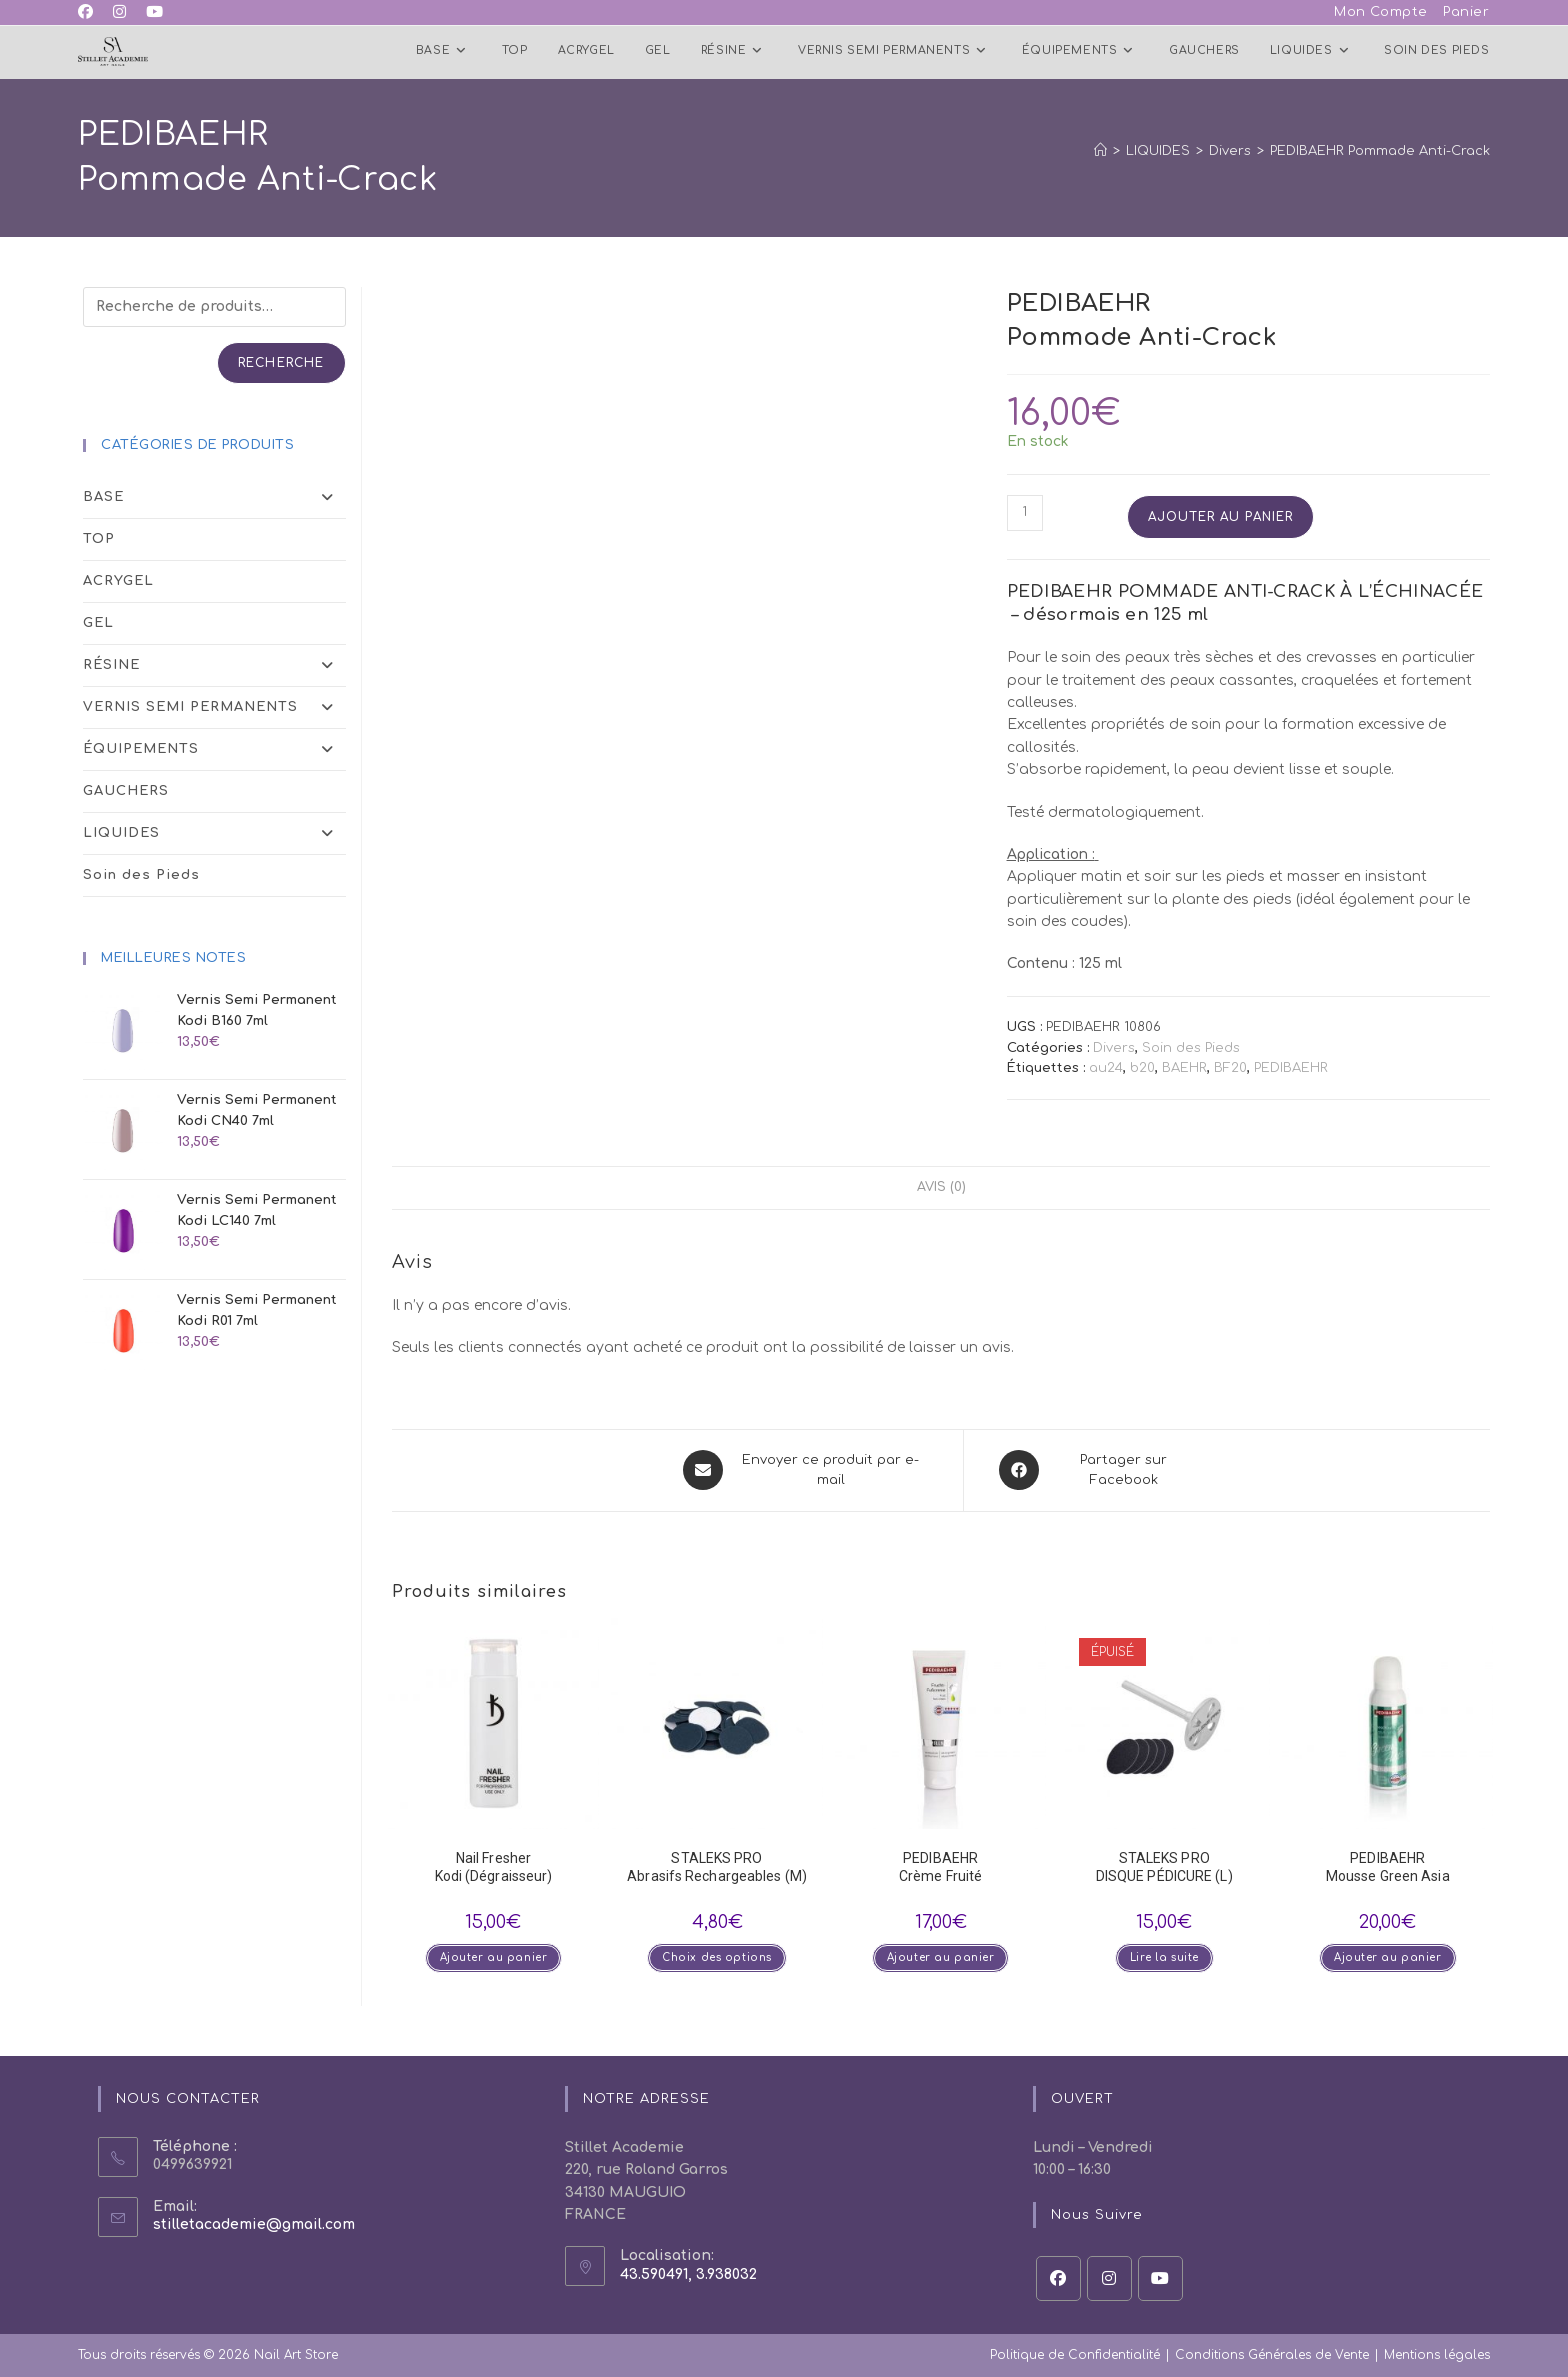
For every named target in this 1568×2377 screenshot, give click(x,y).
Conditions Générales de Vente (1272, 2354)
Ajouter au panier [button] (493, 1957)
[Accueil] (1100, 151)
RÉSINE (214, 665)
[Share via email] (805, 1471)
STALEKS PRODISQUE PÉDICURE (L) (1164, 1866)
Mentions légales (1437, 2354)
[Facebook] (1058, 2277)
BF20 (1230, 1068)
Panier (1466, 12)
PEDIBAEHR (1291, 1068)
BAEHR (1184, 1068)
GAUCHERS (126, 791)
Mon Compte (1381, 12)
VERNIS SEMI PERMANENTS (214, 707)
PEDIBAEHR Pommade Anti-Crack (1380, 151)
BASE (214, 497)
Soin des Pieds (1191, 1048)
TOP (99, 539)
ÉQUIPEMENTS (214, 749)
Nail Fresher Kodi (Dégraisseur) (494, 1866)
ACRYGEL (118, 581)
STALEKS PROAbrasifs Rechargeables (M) (717, 1866)
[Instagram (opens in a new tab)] (119, 13)
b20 (1142, 1068)
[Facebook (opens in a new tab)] (90, 13)
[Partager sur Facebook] (1098, 1471)
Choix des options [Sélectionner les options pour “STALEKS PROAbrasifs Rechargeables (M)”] (717, 1957)
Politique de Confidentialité (1075, 2354)
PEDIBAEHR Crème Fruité (940, 1866)
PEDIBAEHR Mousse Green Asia (1388, 1866)
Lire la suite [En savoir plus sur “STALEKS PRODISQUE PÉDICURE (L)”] (1164, 1957)
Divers (1114, 1048)
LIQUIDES (214, 833)
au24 (1106, 1068)
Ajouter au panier (1220, 517)
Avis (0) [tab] (941, 1188)
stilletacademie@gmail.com (254, 2224)
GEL (98, 623)
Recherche (281, 363)
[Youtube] (1160, 2277)
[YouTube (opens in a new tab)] (154, 13)
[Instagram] (1109, 2277)
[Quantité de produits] (1025, 513)
